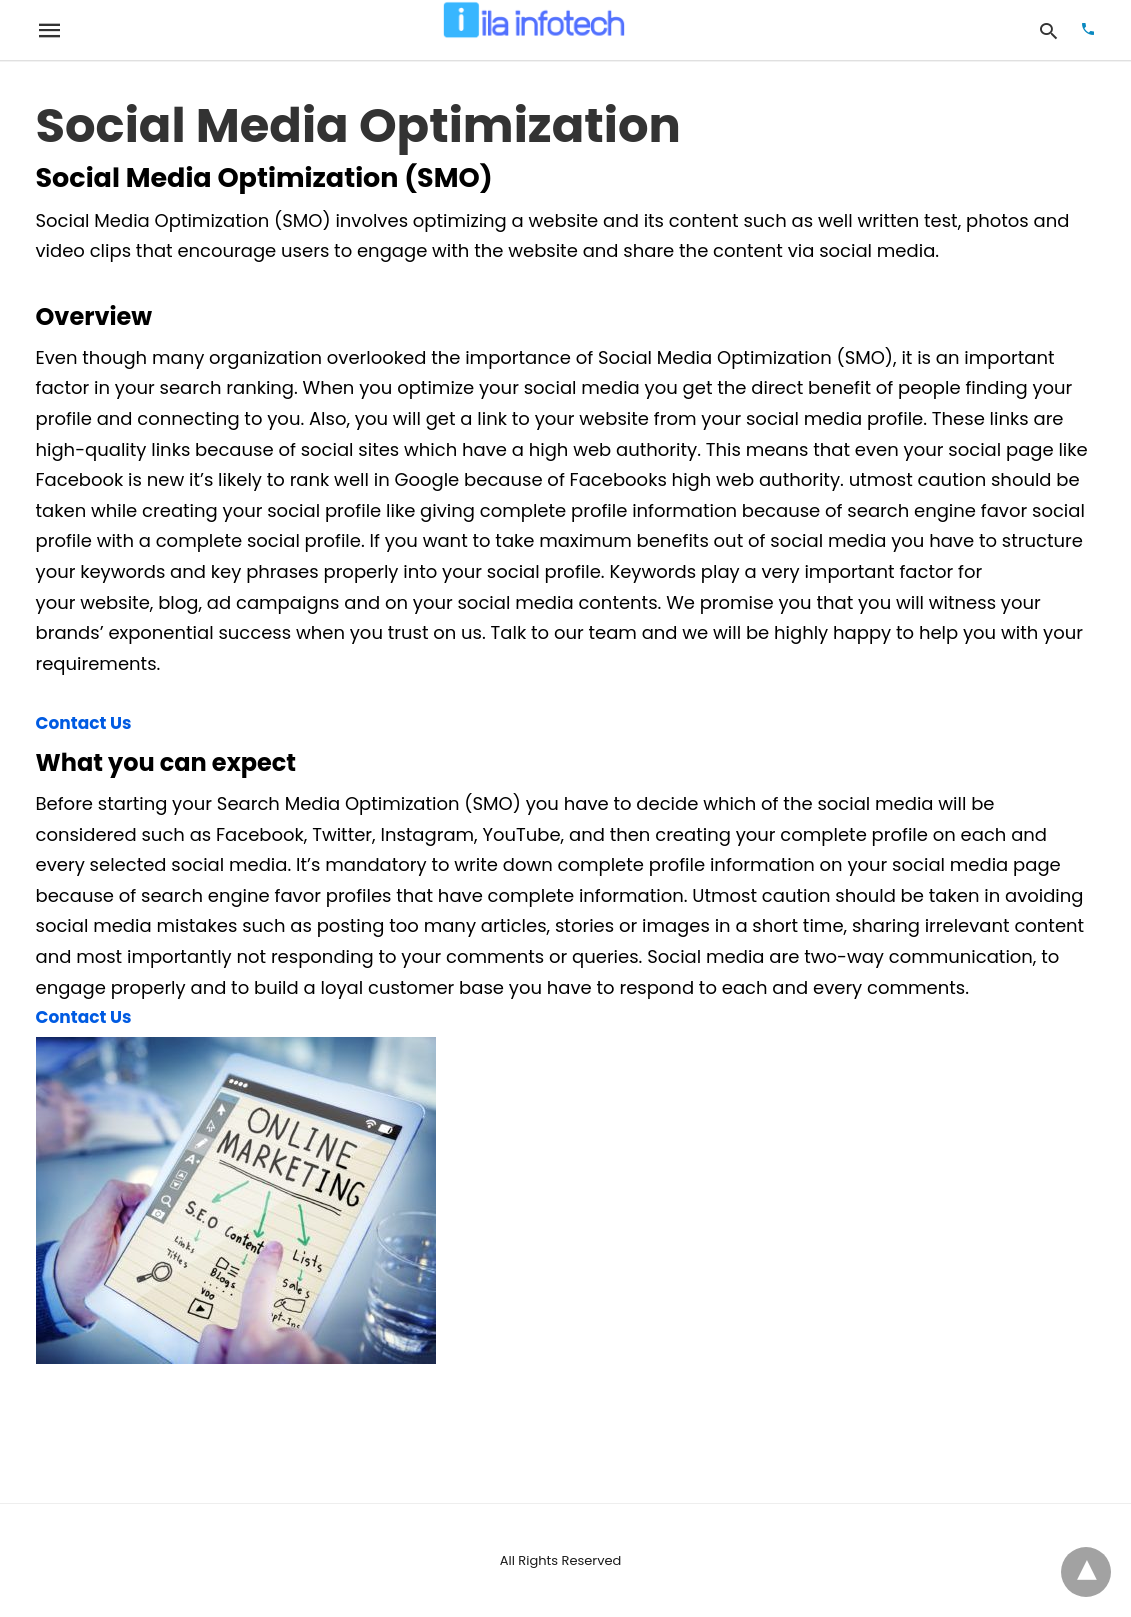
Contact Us (84, 723)
